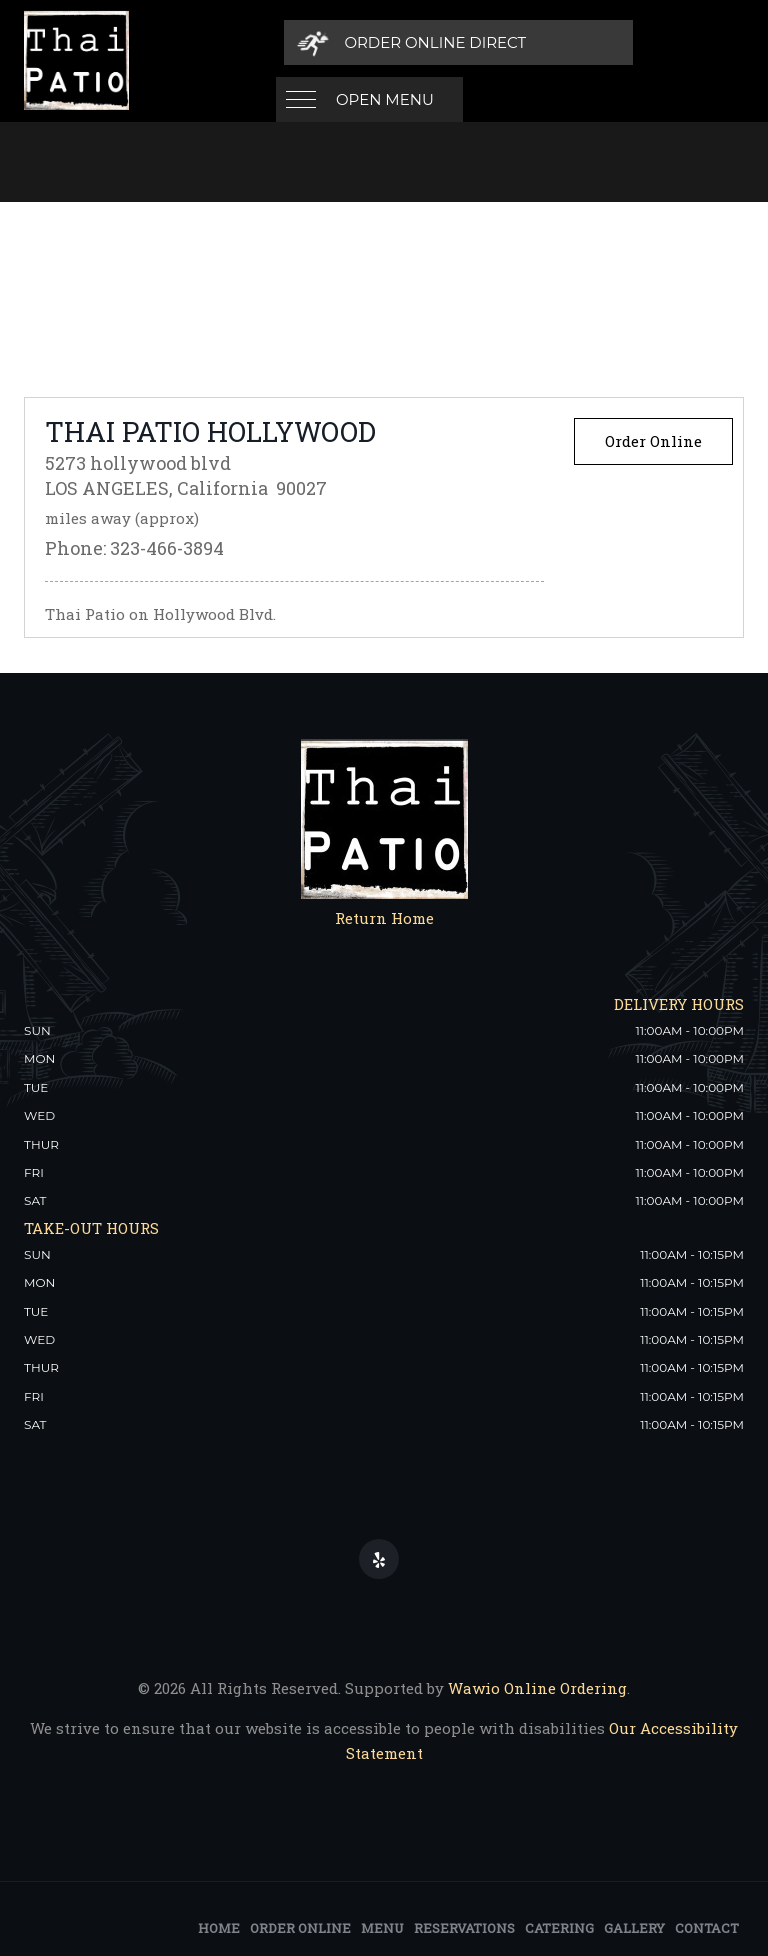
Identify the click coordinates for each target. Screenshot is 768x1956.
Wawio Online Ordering (537, 1686)
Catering (559, 1926)
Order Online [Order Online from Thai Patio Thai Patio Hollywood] (653, 439)
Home (219, 1926)
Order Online (300, 1926)
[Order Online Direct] (605, 42)
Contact (707, 1926)
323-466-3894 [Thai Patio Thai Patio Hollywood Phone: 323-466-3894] (167, 546)
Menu (382, 1926)
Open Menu (385, 42)
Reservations (464, 1926)
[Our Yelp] (379, 1557)
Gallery (634, 1926)
